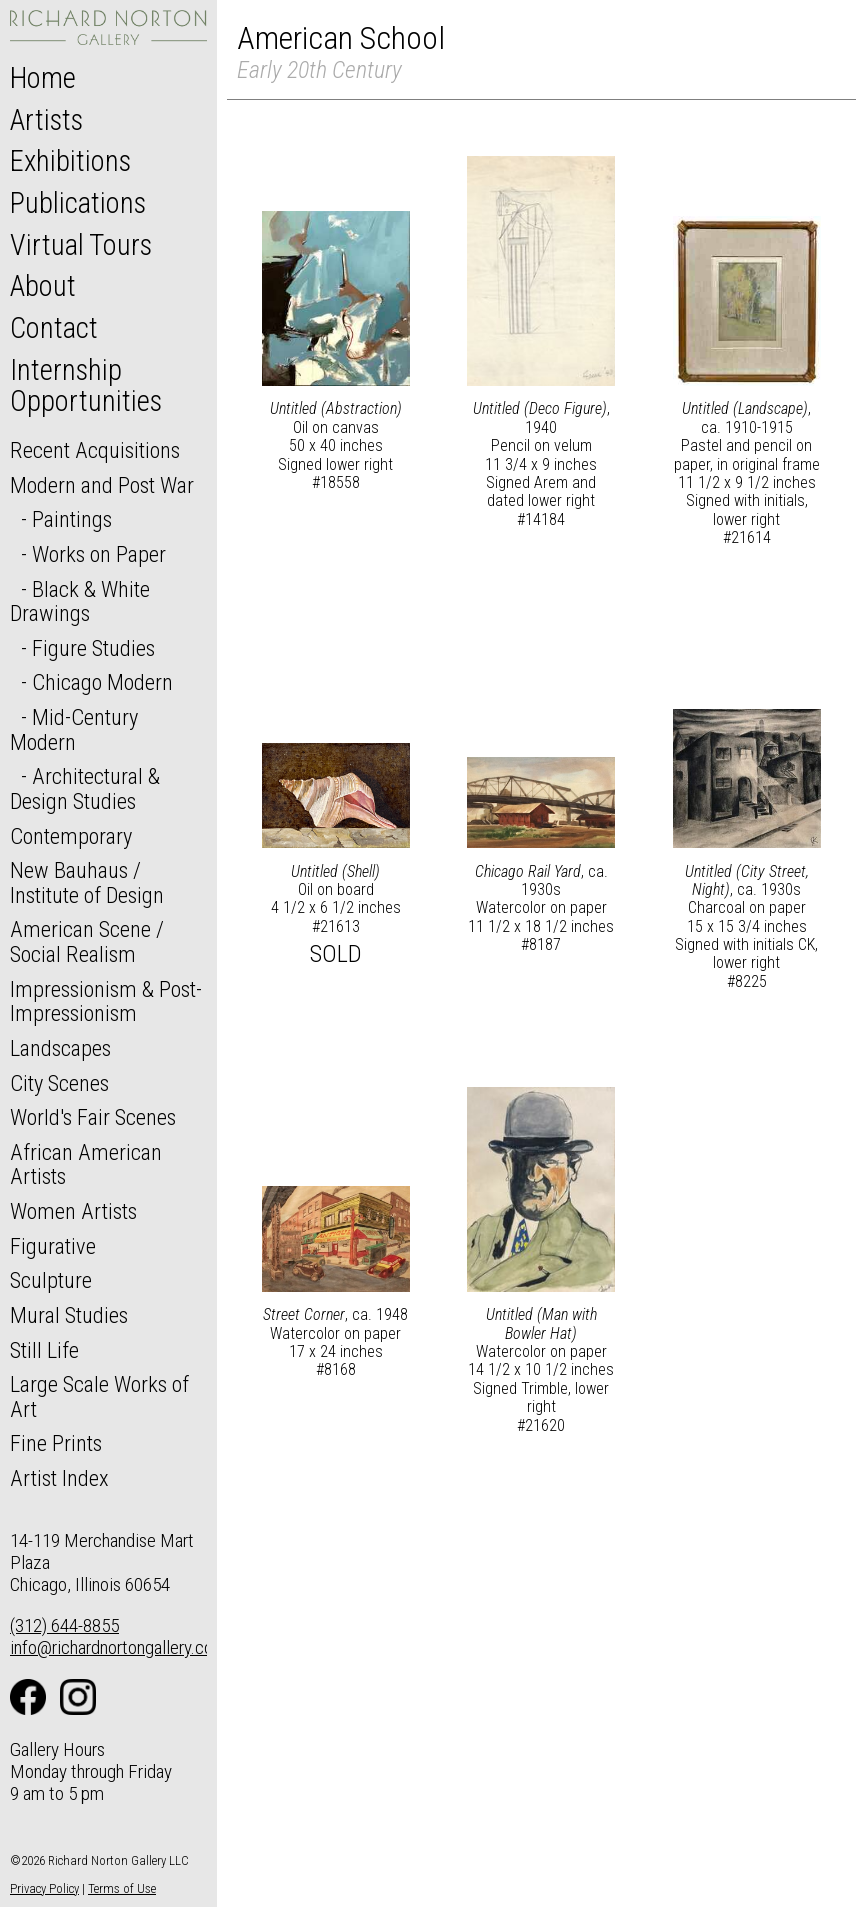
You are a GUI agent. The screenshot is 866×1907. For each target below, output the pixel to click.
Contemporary (71, 836)
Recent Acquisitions (95, 450)
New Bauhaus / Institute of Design (87, 882)
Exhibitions (70, 161)
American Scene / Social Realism (87, 941)
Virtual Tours (81, 245)
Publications (78, 203)
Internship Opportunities (86, 386)
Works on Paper (99, 554)
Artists (46, 120)
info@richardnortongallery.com (118, 1647)
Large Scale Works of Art (99, 1396)
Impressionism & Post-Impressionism (106, 1001)
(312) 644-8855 (64, 1625)
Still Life (44, 1350)
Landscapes (60, 1048)
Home (43, 78)
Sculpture (51, 1280)
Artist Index (59, 1478)
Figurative (53, 1246)
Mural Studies (69, 1315)
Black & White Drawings (80, 601)
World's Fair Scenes (93, 1117)
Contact (54, 328)
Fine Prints (56, 1443)
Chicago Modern (102, 682)
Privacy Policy (44, 1888)
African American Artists (86, 1164)
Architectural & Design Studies (85, 788)
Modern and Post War (102, 485)
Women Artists (73, 1211)
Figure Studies (93, 648)
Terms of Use (122, 1888)
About (43, 286)
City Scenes (59, 1083)
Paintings (72, 519)
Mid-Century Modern (74, 729)
